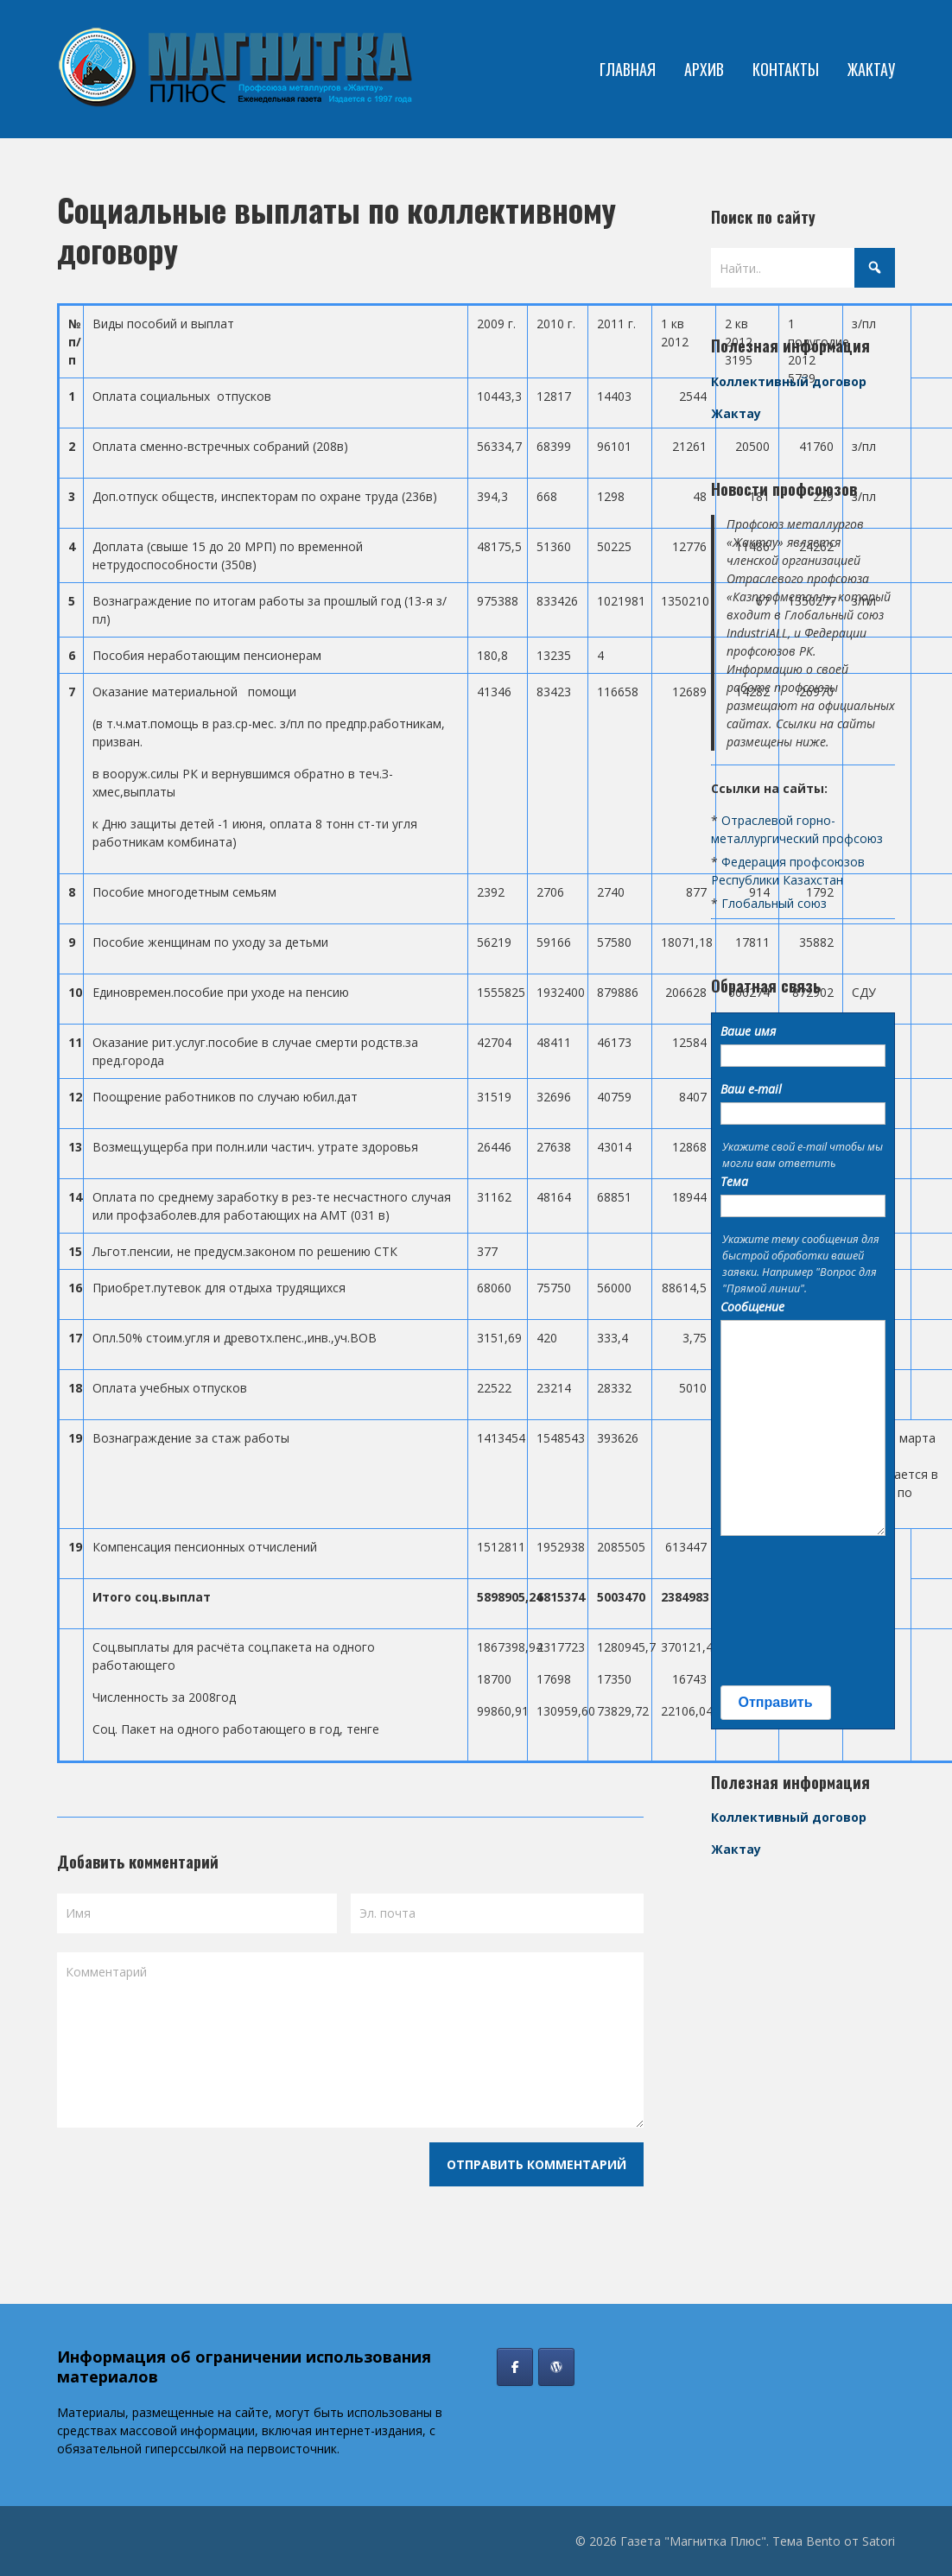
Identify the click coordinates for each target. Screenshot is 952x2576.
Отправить (776, 1702)
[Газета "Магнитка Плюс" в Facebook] (515, 2367)
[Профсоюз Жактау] (556, 2367)
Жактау (736, 413)
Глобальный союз (774, 903)
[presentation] (791, 1611)
